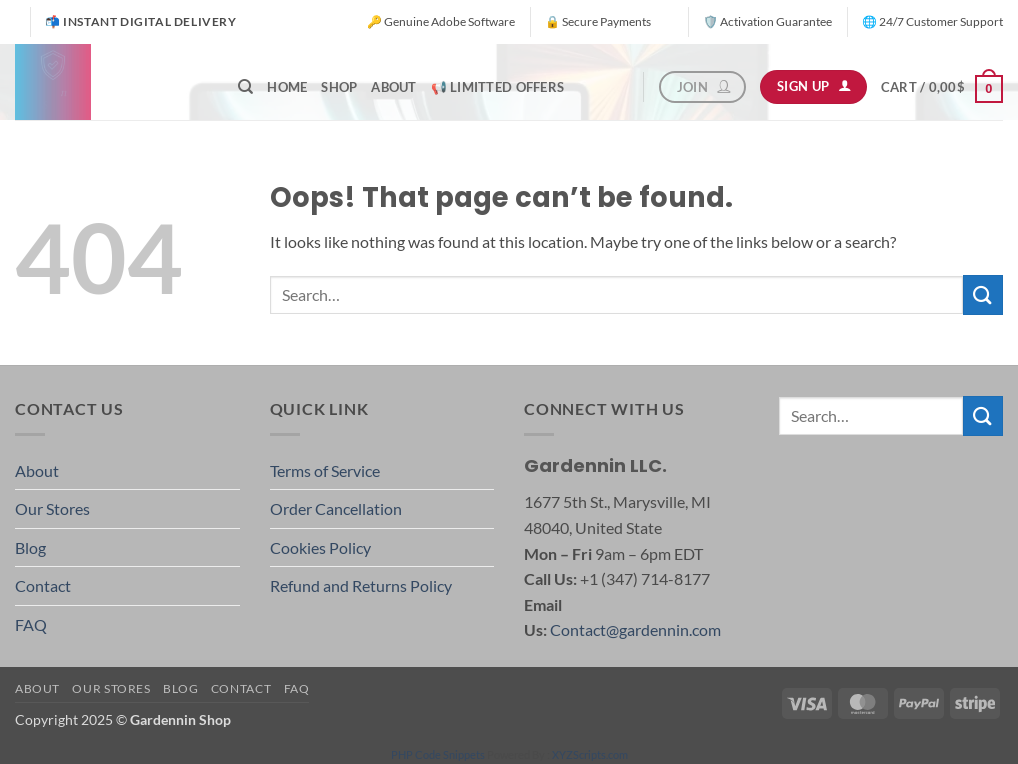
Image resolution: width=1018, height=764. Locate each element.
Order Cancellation (336, 508)
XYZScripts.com (590, 754)
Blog (30, 547)
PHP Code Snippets (438, 754)
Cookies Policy (320, 547)
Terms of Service (325, 470)
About (393, 87)
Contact (43, 585)
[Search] (245, 87)
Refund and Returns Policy (361, 585)
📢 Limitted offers (497, 87)
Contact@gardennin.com (635, 629)
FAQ (31, 624)
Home (287, 87)
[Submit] (983, 294)
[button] (942, 87)
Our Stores (52, 508)
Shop (339, 87)
